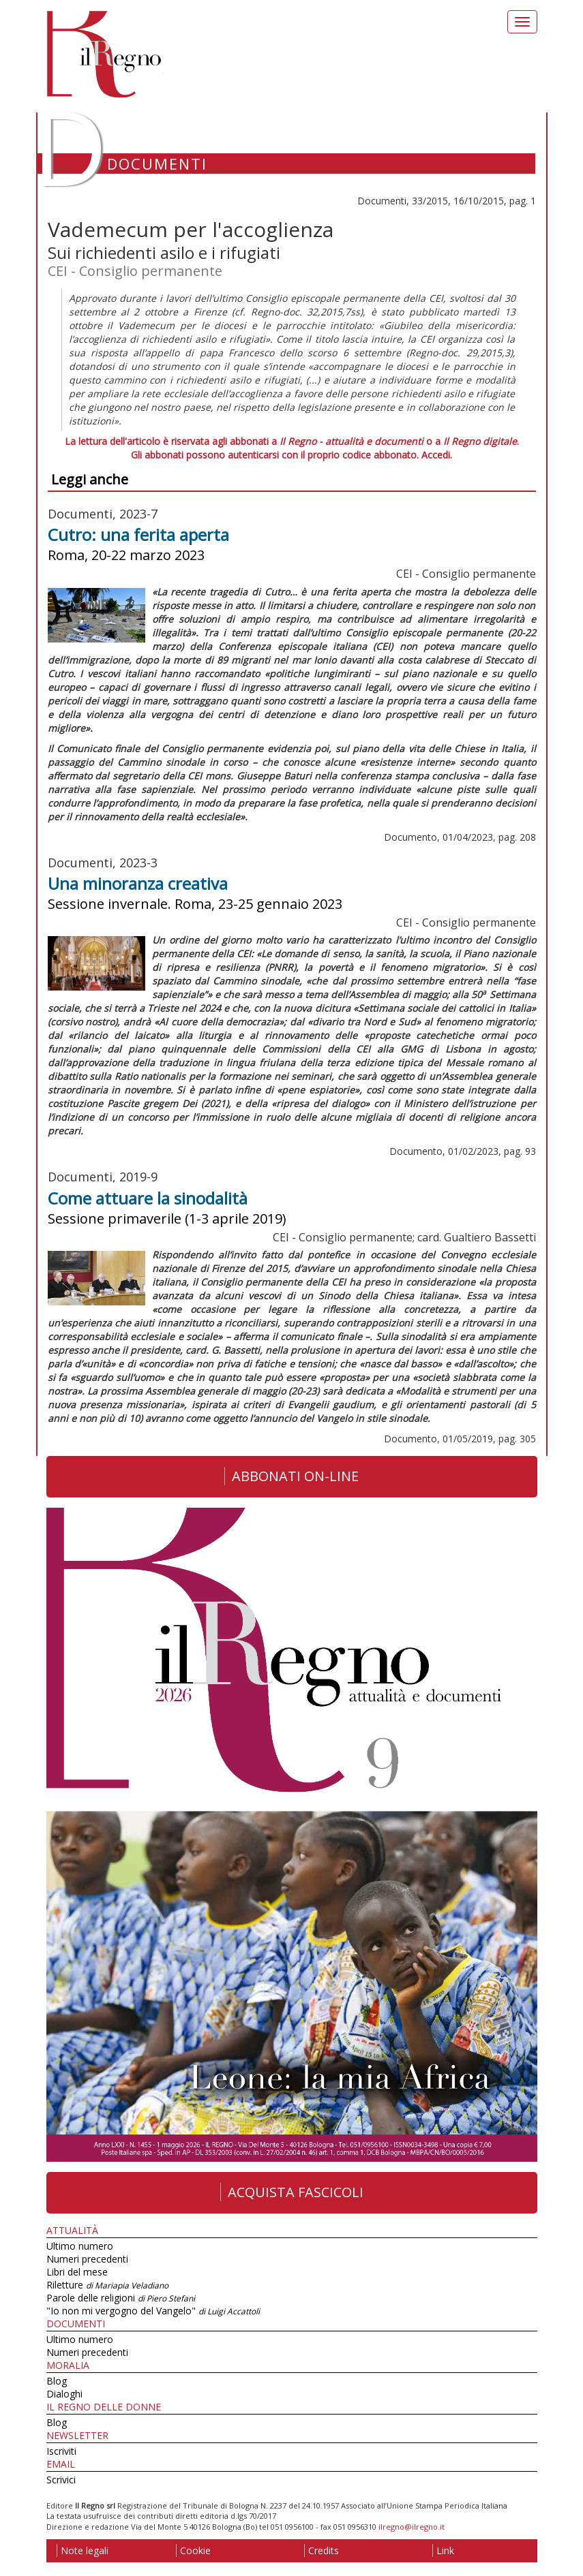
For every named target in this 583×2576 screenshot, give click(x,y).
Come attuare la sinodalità (148, 1198)
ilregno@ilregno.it (411, 2526)
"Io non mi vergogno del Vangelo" (153, 2310)
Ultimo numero (79, 2245)
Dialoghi (64, 2393)
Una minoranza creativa (138, 883)
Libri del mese (77, 2271)
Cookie (193, 2550)
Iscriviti (61, 2451)
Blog (56, 2380)
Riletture (107, 2284)
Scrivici (61, 2479)
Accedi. (436, 454)
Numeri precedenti (87, 2258)
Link (443, 2550)
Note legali (82, 2550)
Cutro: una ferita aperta (138, 534)
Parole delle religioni (120, 2297)
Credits (321, 2550)
